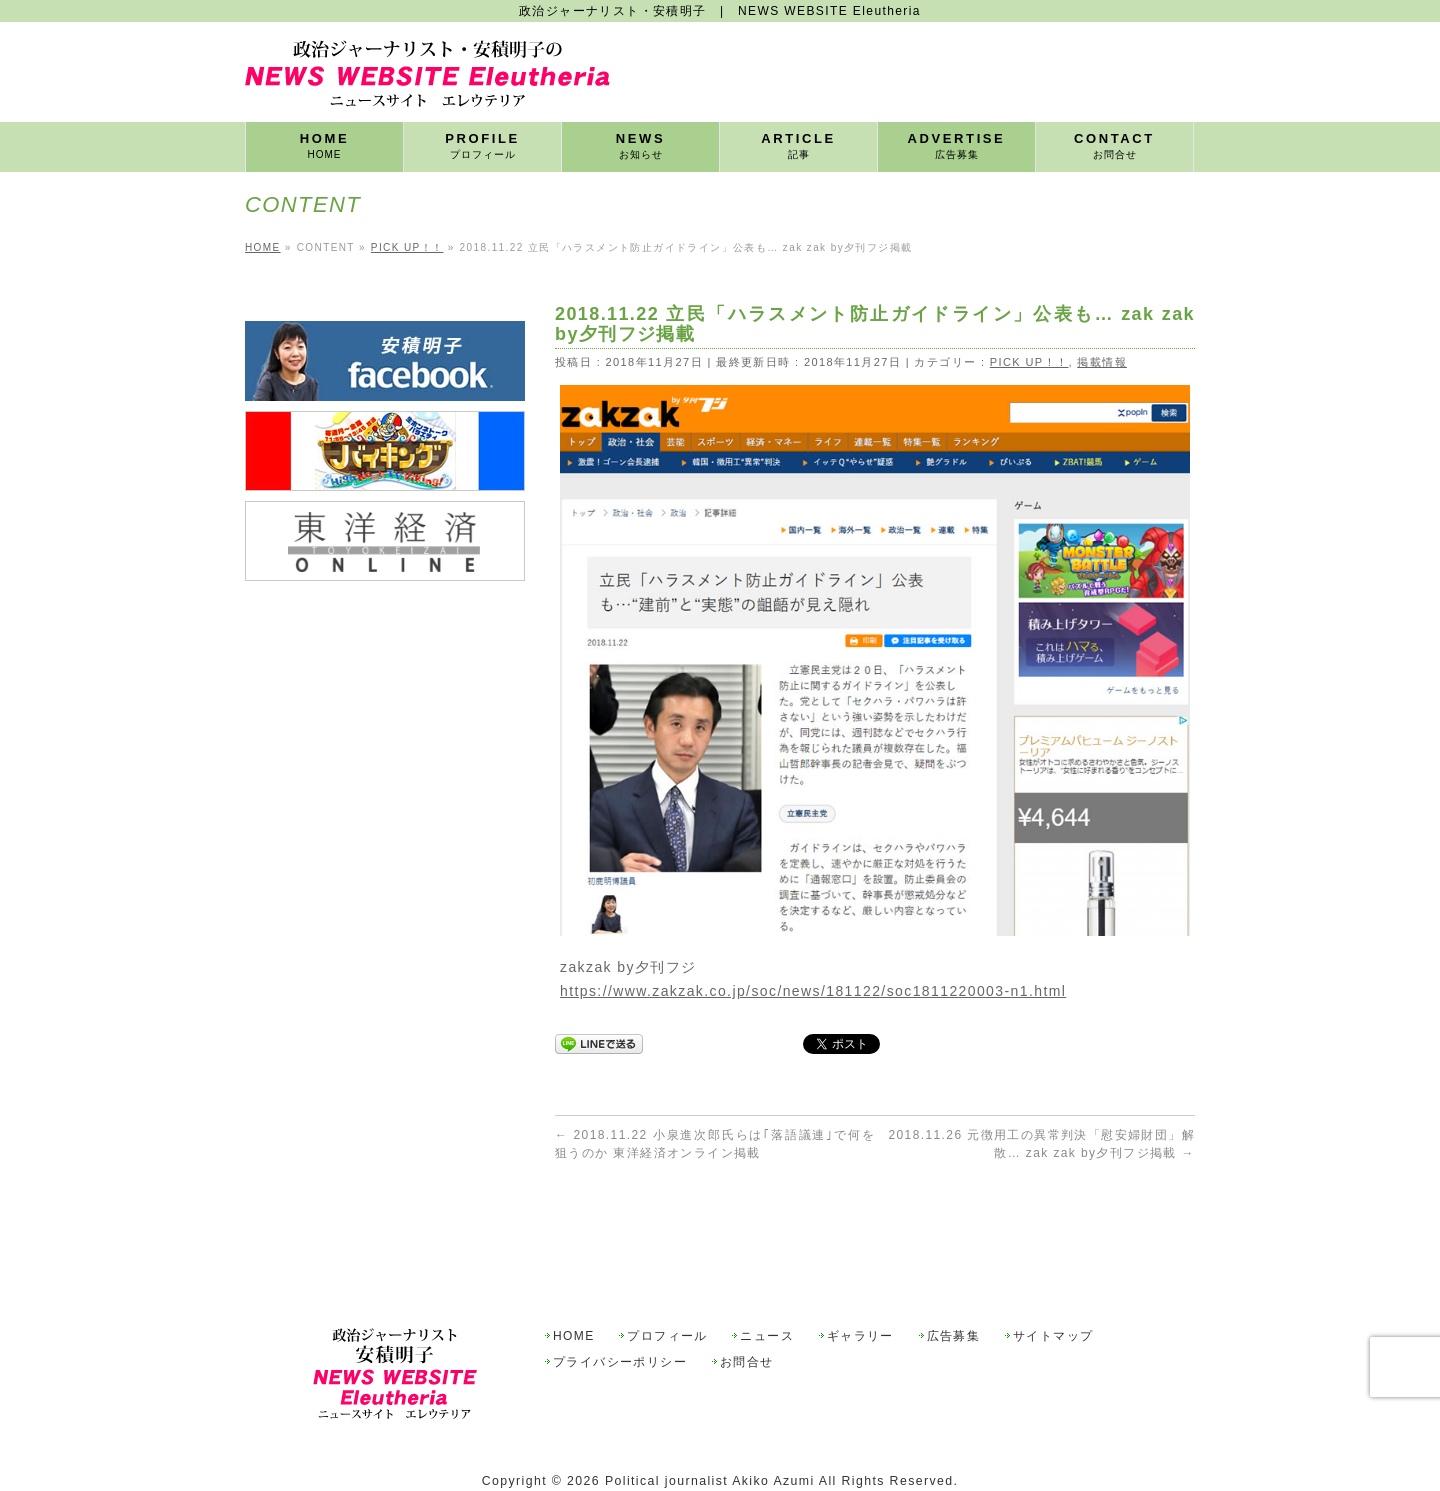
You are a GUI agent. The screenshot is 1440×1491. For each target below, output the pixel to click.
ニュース (767, 1290)
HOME (574, 1290)
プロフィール (667, 1290)
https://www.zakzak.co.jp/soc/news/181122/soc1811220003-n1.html (813, 991)
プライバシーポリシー (620, 1316)
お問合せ (747, 1316)
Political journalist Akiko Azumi (710, 1435)
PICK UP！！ (1029, 362)
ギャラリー (860, 1290)
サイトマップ (1053, 1290)
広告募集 (954, 1290)
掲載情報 (1102, 362)
